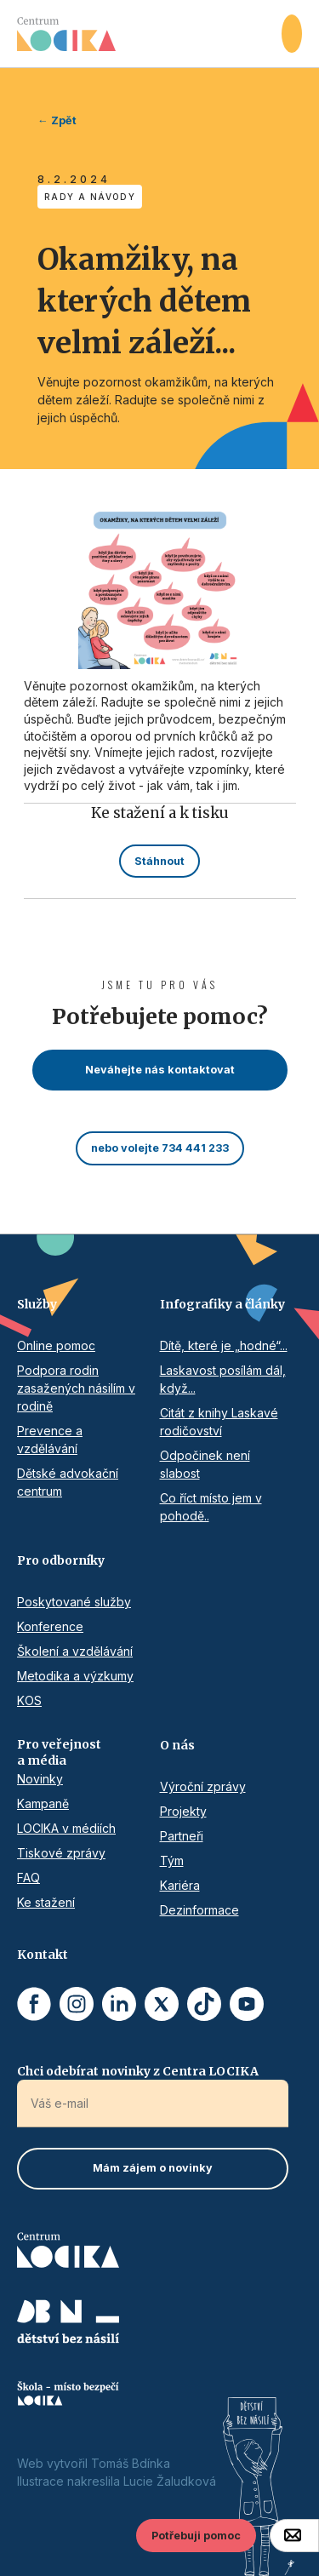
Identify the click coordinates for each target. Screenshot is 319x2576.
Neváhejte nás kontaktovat (160, 1069)
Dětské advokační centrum (67, 1482)
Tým (172, 1860)
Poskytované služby (74, 1601)
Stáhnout (159, 861)
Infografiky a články (222, 1304)
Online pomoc (56, 1345)
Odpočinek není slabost (205, 1464)
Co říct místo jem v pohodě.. (211, 1507)
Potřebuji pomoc (196, 2535)
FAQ (28, 1877)
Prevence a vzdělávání (50, 1439)
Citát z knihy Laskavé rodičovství (219, 1421)
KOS (29, 1700)
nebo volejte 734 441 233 (160, 1148)
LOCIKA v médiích (66, 1828)
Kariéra (180, 1885)
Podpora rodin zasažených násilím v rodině (76, 1388)
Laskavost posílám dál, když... (223, 1379)
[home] (149, 34)
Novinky (40, 1779)
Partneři (181, 1836)
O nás (177, 1745)
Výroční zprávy (203, 1786)
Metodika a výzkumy (75, 1676)
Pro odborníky (61, 1560)
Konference (50, 1626)
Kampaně (43, 1803)
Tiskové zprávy (61, 1853)
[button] (292, 33)
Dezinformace (199, 1910)
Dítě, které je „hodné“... (224, 1345)
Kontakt (42, 1954)
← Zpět (57, 120)
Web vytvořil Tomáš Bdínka (93, 2463)
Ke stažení (46, 1902)
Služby (37, 1304)
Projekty (183, 1811)
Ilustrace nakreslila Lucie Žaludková (116, 2481)
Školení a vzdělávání (75, 1651)
